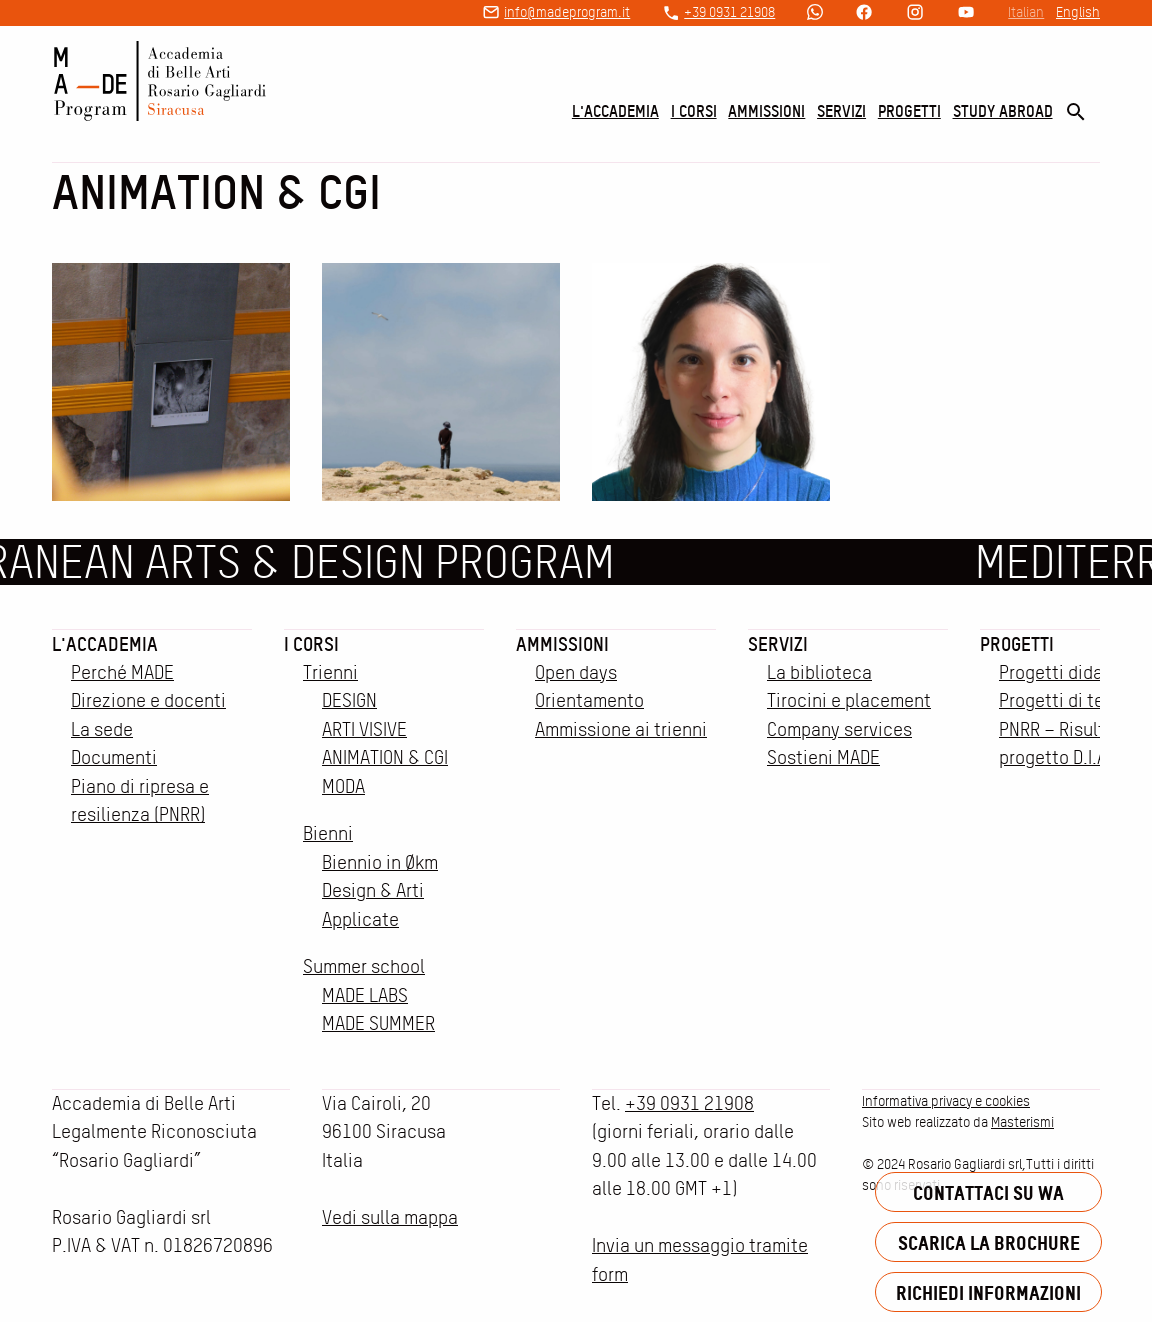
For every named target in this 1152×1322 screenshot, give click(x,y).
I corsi (694, 111)
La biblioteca (819, 672)
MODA (343, 786)
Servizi (841, 111)
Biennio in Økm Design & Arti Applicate (380, 891)
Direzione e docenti (148, 700)
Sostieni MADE (823, 757)
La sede (102, 729)
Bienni (328, 833)
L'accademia (615, 111)
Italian (1026, 12)
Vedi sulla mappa (390, 1217)
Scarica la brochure (989, 1242)
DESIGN (349, 700)
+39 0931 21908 (729, 12)
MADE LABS (365, 995)
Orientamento (589, 700)
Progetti (909, 111)
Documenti (114, 757)
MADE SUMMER (378, 1023)
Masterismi (1022, 1122)
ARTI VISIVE (364, 729)
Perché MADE (122, 672)
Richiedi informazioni (988, 1292)
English (1078, 12)
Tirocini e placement (849, 700)
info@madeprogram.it (567, 12)
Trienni (330, 672)
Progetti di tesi (1058, 700)
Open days (576, 672)
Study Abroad (1003, 111)
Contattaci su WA (988, 1192)
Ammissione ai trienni (621, 729)
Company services (839, 729)
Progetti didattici (1068, 672)
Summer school (364, 966)
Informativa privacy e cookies (946, 1101)
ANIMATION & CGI (385, 757)
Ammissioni (766, 111)
